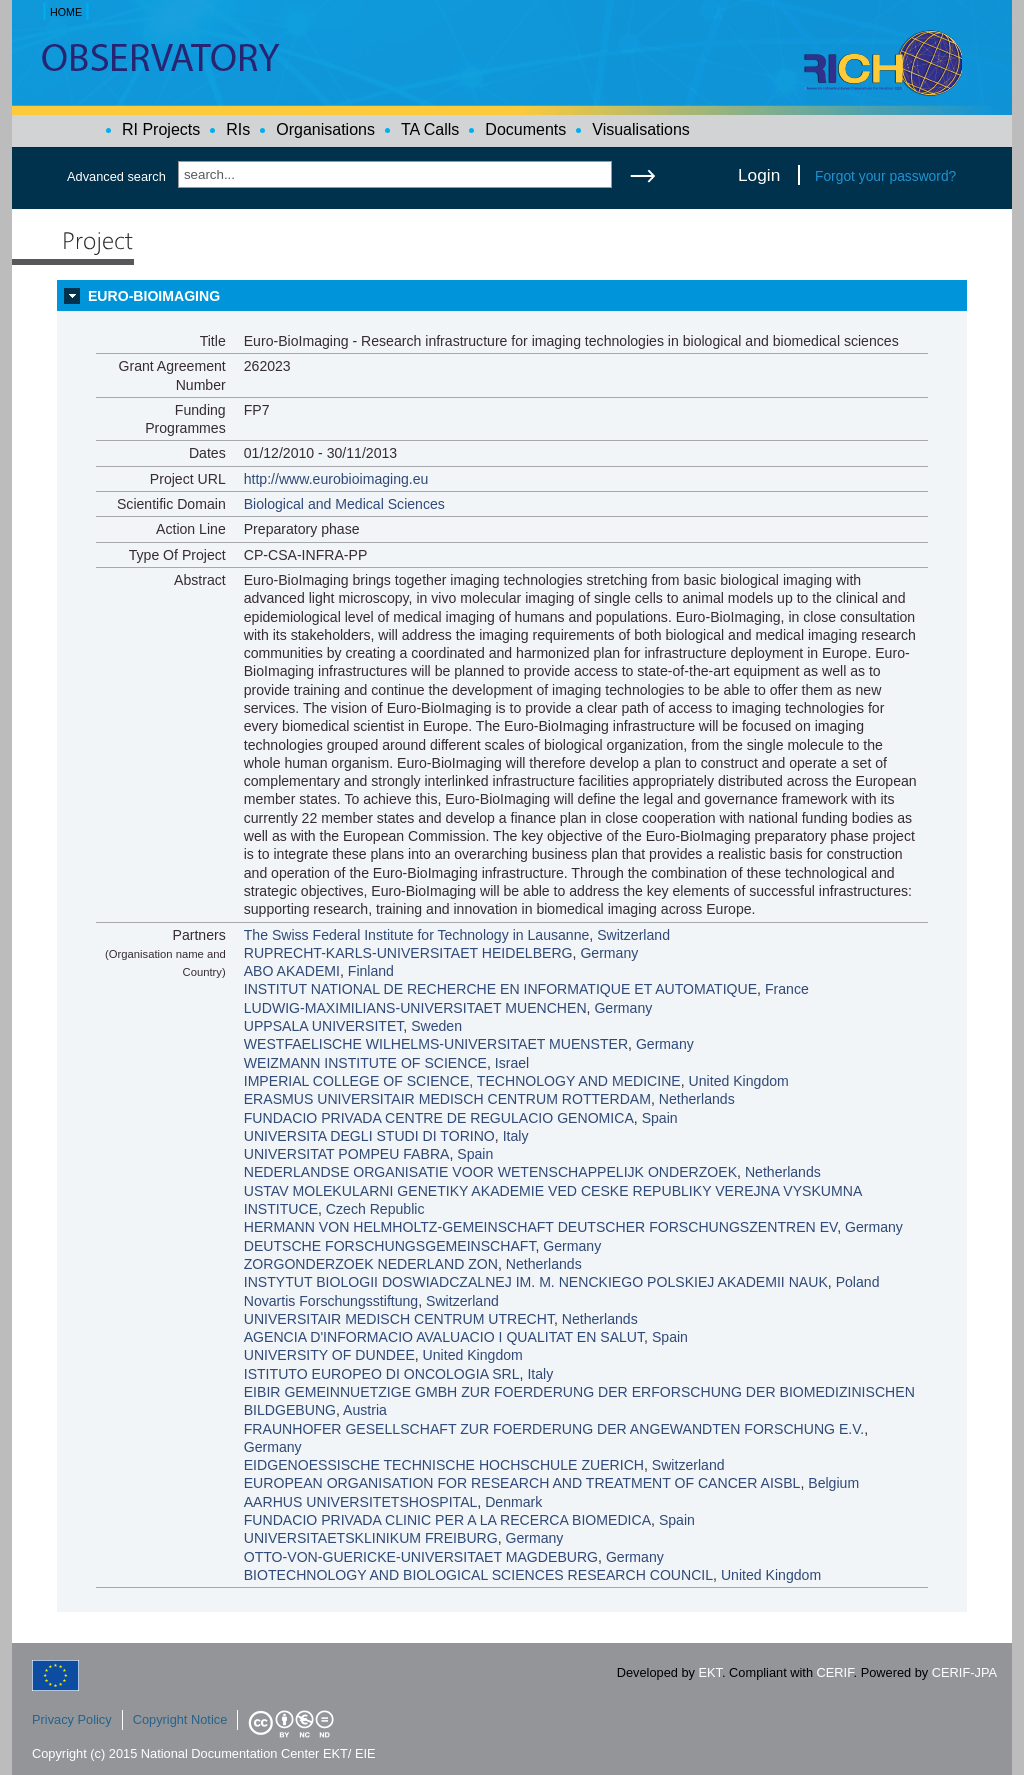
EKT (710, 1672)
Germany (609, 953)
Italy (516, 1136)
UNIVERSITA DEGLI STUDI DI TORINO (369, 1136)
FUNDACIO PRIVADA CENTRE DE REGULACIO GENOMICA (439, 1118)
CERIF (835, 1672)
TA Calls (430, 129)
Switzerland (633, 935)
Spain (660, 1118)
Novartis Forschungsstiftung (331, 1301)
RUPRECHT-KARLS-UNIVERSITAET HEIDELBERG (408, 953)
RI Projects (161, 129)
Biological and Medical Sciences (344, 504)
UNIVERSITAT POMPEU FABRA (347, 1154)
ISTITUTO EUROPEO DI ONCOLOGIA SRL (382, 1374)
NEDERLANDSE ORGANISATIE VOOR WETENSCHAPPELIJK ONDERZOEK (490, 1172)
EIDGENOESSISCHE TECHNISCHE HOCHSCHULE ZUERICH (444, 1465)
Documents (525, 129)
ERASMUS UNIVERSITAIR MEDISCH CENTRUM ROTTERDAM (447, 1099)
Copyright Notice (180, 1719)
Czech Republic (375, 1209)
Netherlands (697, 1099)
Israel (512, 1063)
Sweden (436, 1026)
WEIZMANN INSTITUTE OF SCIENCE (365, 1063)
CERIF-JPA (964, 1672)
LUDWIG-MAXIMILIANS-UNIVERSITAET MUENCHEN (415, 1008)
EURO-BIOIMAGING (154, 296)
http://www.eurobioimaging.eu (336, 479)
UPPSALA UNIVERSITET (324, 1026)
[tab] (512, 296)
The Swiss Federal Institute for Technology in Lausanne (417, 935)
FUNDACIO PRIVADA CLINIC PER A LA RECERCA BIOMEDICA (447, 1520)
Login (759, 175)
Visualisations (641, 129)
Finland (371, 971)
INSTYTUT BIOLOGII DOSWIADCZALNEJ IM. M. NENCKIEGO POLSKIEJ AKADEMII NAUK (536, 1282)
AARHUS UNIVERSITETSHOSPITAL (361, 1502)
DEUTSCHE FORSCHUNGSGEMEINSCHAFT (390, 1246)
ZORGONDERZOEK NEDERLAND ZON (371, 1264)
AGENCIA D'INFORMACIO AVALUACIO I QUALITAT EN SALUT (444, 1337)
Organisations (325, 129)
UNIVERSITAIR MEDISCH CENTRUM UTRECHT (399, 1319)
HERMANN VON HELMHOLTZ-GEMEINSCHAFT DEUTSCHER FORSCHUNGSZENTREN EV (540, 1227)
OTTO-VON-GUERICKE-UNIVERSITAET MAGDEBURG (421, 1557)
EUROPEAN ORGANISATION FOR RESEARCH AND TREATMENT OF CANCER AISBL (522, 1483)
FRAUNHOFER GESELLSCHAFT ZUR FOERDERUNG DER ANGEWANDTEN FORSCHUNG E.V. (554, 1429)
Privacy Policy (72, 1719)
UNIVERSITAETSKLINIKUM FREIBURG (371, 1538)
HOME (66, 12)
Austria (365, 1410)
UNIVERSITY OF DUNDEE (329, 1355)
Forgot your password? (885, 176)
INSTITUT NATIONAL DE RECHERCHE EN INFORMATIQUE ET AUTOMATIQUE (500, 989)
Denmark (513, 1502)
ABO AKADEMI (292, 971)
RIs (238, 129)
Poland (858, 1282)
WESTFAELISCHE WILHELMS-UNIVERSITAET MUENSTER (436, 1044)
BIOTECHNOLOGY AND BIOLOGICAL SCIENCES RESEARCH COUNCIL (478, 1575)
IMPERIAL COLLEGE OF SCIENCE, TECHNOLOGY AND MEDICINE (462, 1081)
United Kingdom (739, 1081)
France (787, 989)
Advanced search (116, 176)
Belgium (833, 1483)
